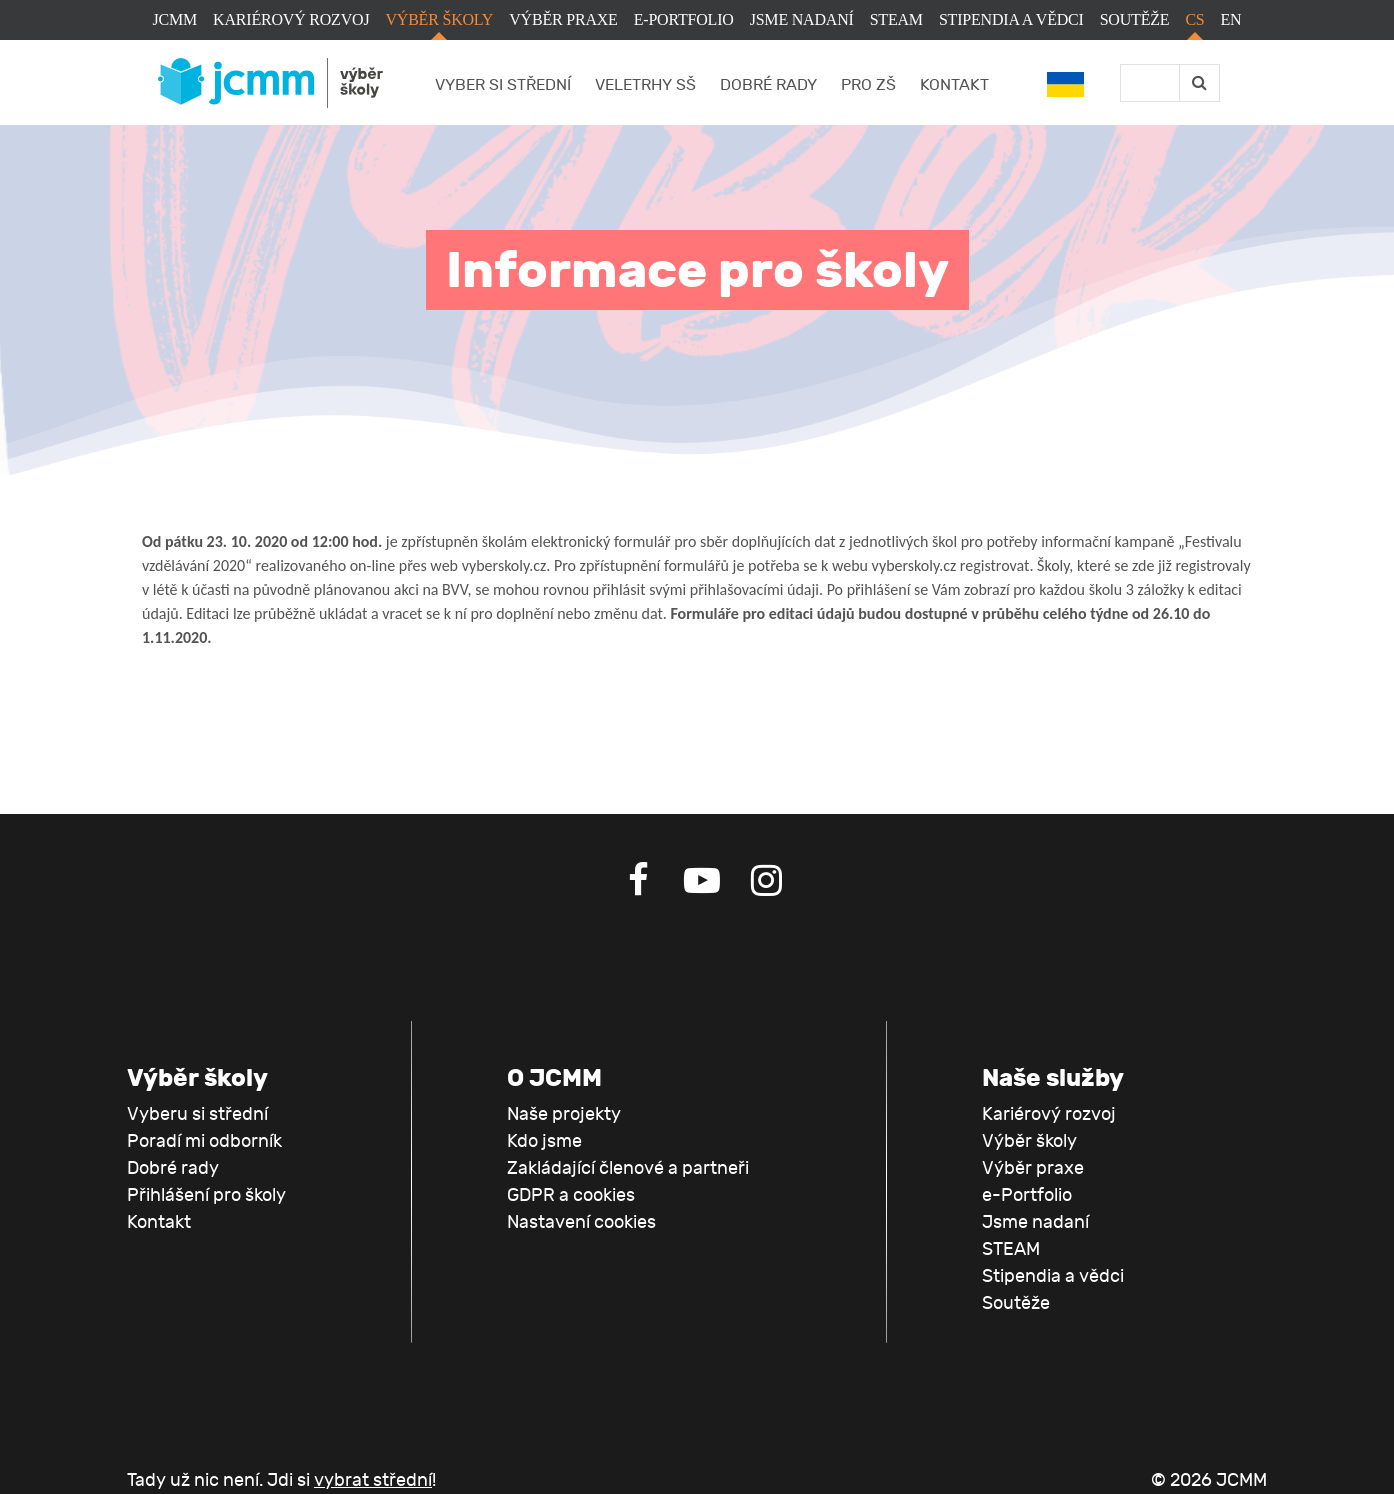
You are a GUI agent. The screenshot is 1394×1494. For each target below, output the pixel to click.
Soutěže (1135, 19)
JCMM (175, 19)
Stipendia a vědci (1011, 19)
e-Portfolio (684, 19)
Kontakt (954, 85)
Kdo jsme (544, 1141)
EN (1231, 19)
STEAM (896, 19)
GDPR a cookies (571, 1195)
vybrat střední (373, 1480)
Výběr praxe (563, 19)
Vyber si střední (503, 85)
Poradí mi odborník (204, 1141)
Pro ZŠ (868, 85)
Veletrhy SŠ (645, 85)
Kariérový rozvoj (291, 19)
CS (1194, 19)
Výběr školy (439, 19)
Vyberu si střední (197, 1114)
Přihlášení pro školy (206, 1195)
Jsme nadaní (802, 19)
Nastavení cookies (581, 1222)
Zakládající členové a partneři (628, 1168)
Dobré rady (768, 85)
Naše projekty (564, 1114)
